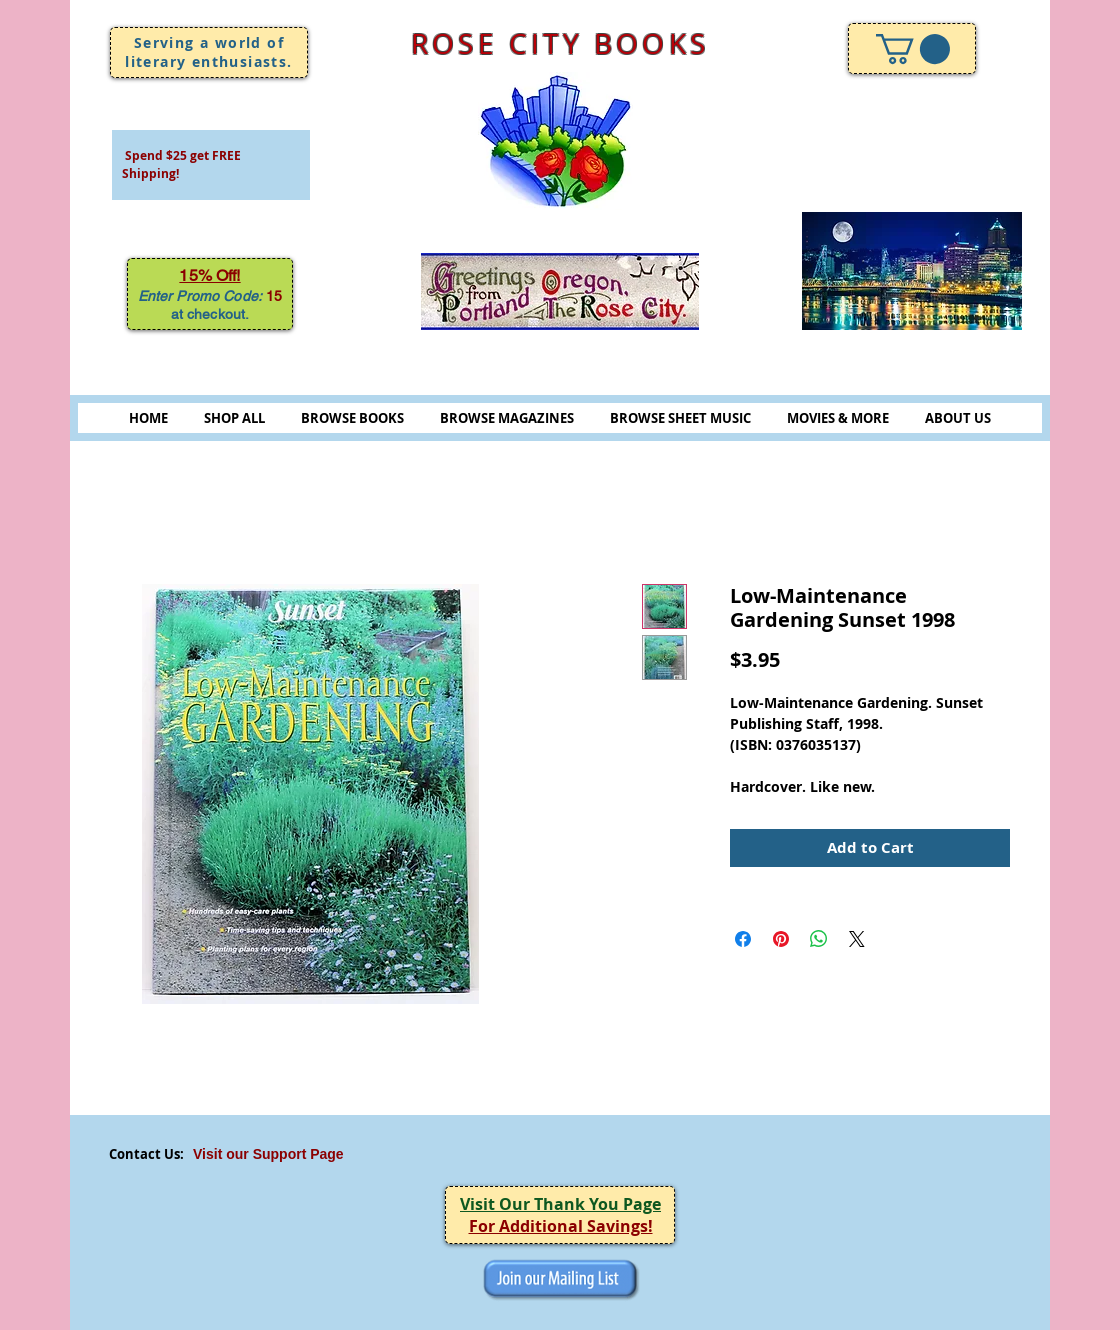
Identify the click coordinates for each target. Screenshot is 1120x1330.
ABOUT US (958, 418)
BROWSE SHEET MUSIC (680, 418)
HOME (148, 418)
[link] (913, 49)
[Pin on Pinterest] (781, 939)
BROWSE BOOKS (352, 418)
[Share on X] (857, 939)
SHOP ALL (234, 418)
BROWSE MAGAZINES (507, 418)
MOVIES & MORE (838, 418)
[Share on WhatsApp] (819, 939)
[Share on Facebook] (743, 939)
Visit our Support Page (268, 1154)
